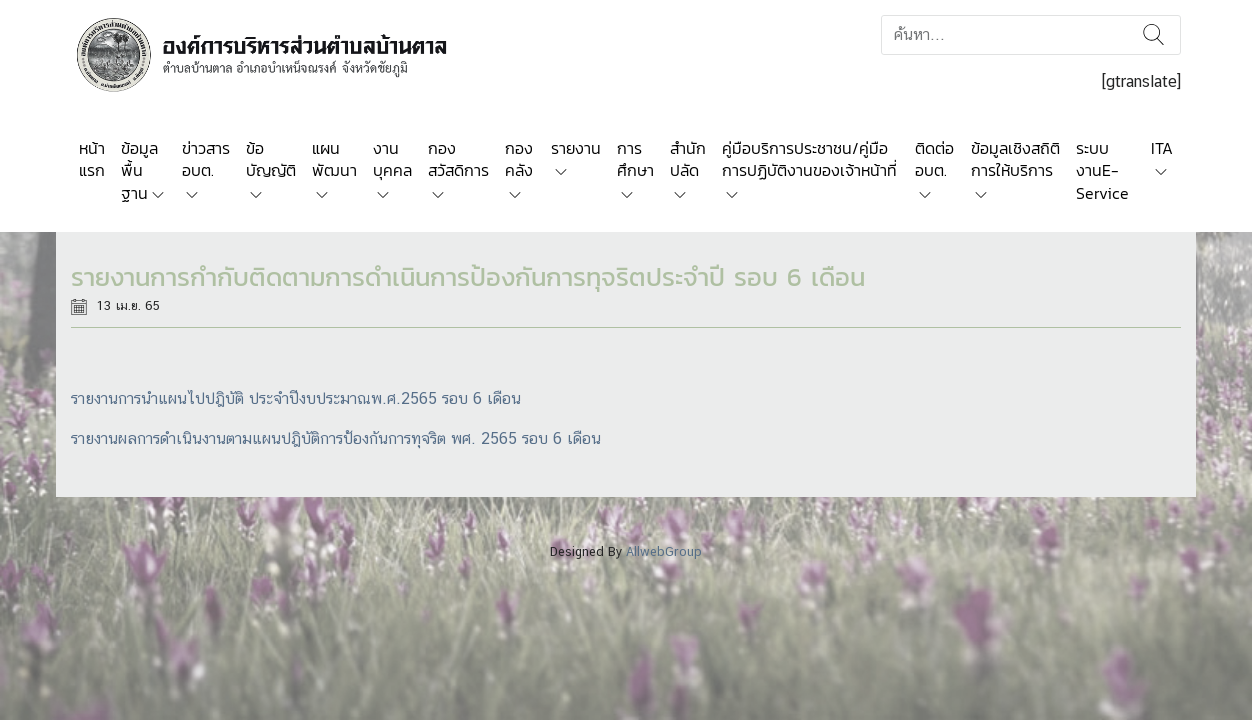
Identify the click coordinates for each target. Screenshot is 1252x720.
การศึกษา (635, 159)
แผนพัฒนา (334, 159)
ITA (1162, 148)
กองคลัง (519, 159)
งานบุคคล (392, 159)
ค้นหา (1153, 35)
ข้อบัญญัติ (271, 159)
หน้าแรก (92, 159)
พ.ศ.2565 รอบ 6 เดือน (446, 398)
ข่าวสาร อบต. (206, 159)
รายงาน (576, 148)
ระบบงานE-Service (1102, 170)
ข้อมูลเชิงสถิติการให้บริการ (1015, 159)
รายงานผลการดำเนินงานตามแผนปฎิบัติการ (207, 438)
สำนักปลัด (688, 159)
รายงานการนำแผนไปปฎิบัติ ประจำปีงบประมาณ (221, 398)
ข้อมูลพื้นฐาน (139, 170)
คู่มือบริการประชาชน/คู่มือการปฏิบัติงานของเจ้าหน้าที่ (809, 159)
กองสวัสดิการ (458, 159)
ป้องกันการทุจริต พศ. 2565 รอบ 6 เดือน (472, 438)
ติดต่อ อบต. (934, 159)
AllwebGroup (664, 551)
